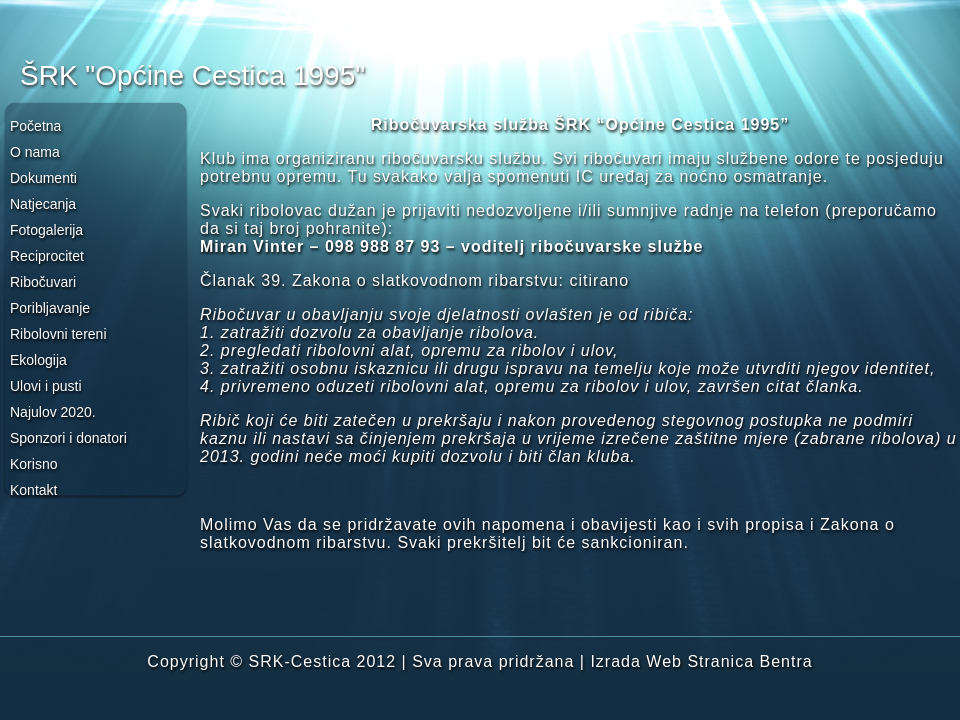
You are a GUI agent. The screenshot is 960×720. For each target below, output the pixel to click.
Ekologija (38, 360)
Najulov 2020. (53, 412)
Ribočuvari (43, 282)
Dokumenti (43, 178)
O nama (35, 152)
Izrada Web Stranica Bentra (701, 661)
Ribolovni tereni (58, 334)
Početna (35, 126)
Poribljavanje (50, 308)
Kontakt (33, 490)
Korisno (33, 464)
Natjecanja (43, 204)
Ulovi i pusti (46, 386)
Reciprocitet (47, 256)
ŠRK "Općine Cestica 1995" (192, 75)
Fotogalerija (46, 230)
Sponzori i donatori (68, 438)
